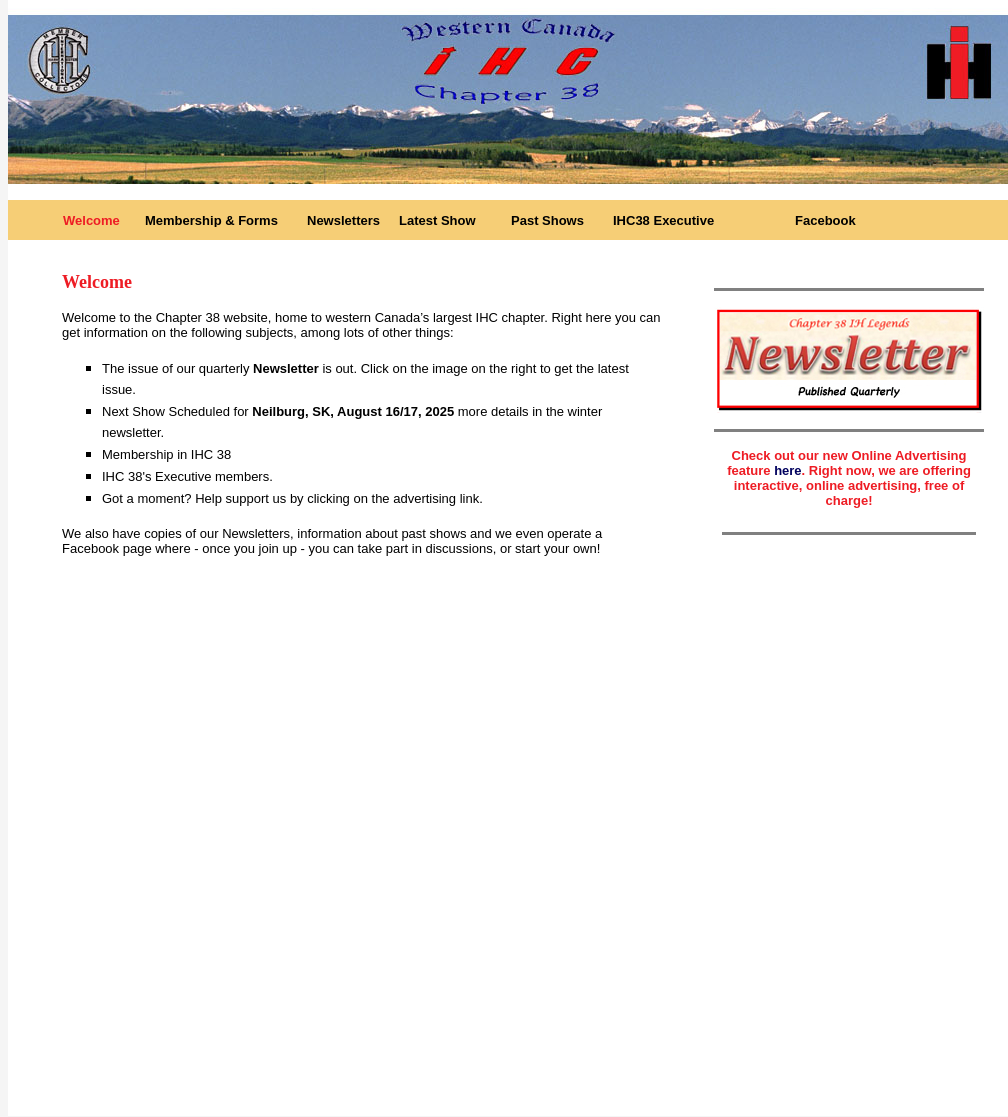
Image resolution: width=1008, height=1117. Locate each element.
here (787, 470)
